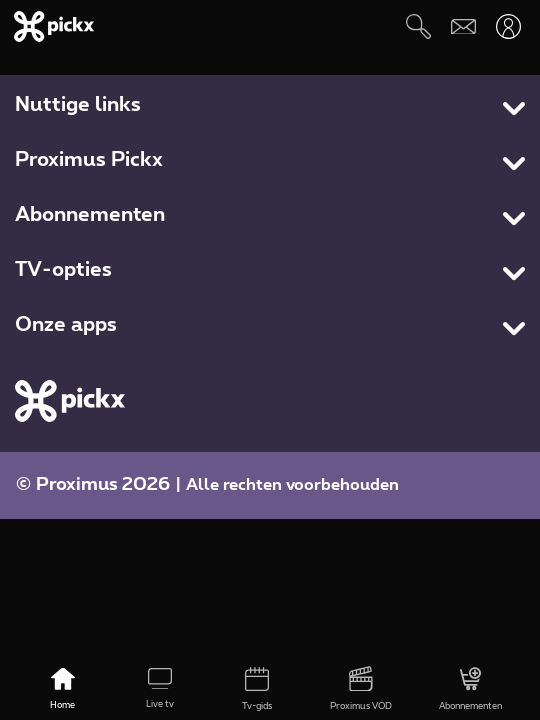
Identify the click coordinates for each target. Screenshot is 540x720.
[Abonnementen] (470, 690)
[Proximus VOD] (360, 690)
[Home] (62, 690)
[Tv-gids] (257, 690)
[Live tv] (160, 690)
